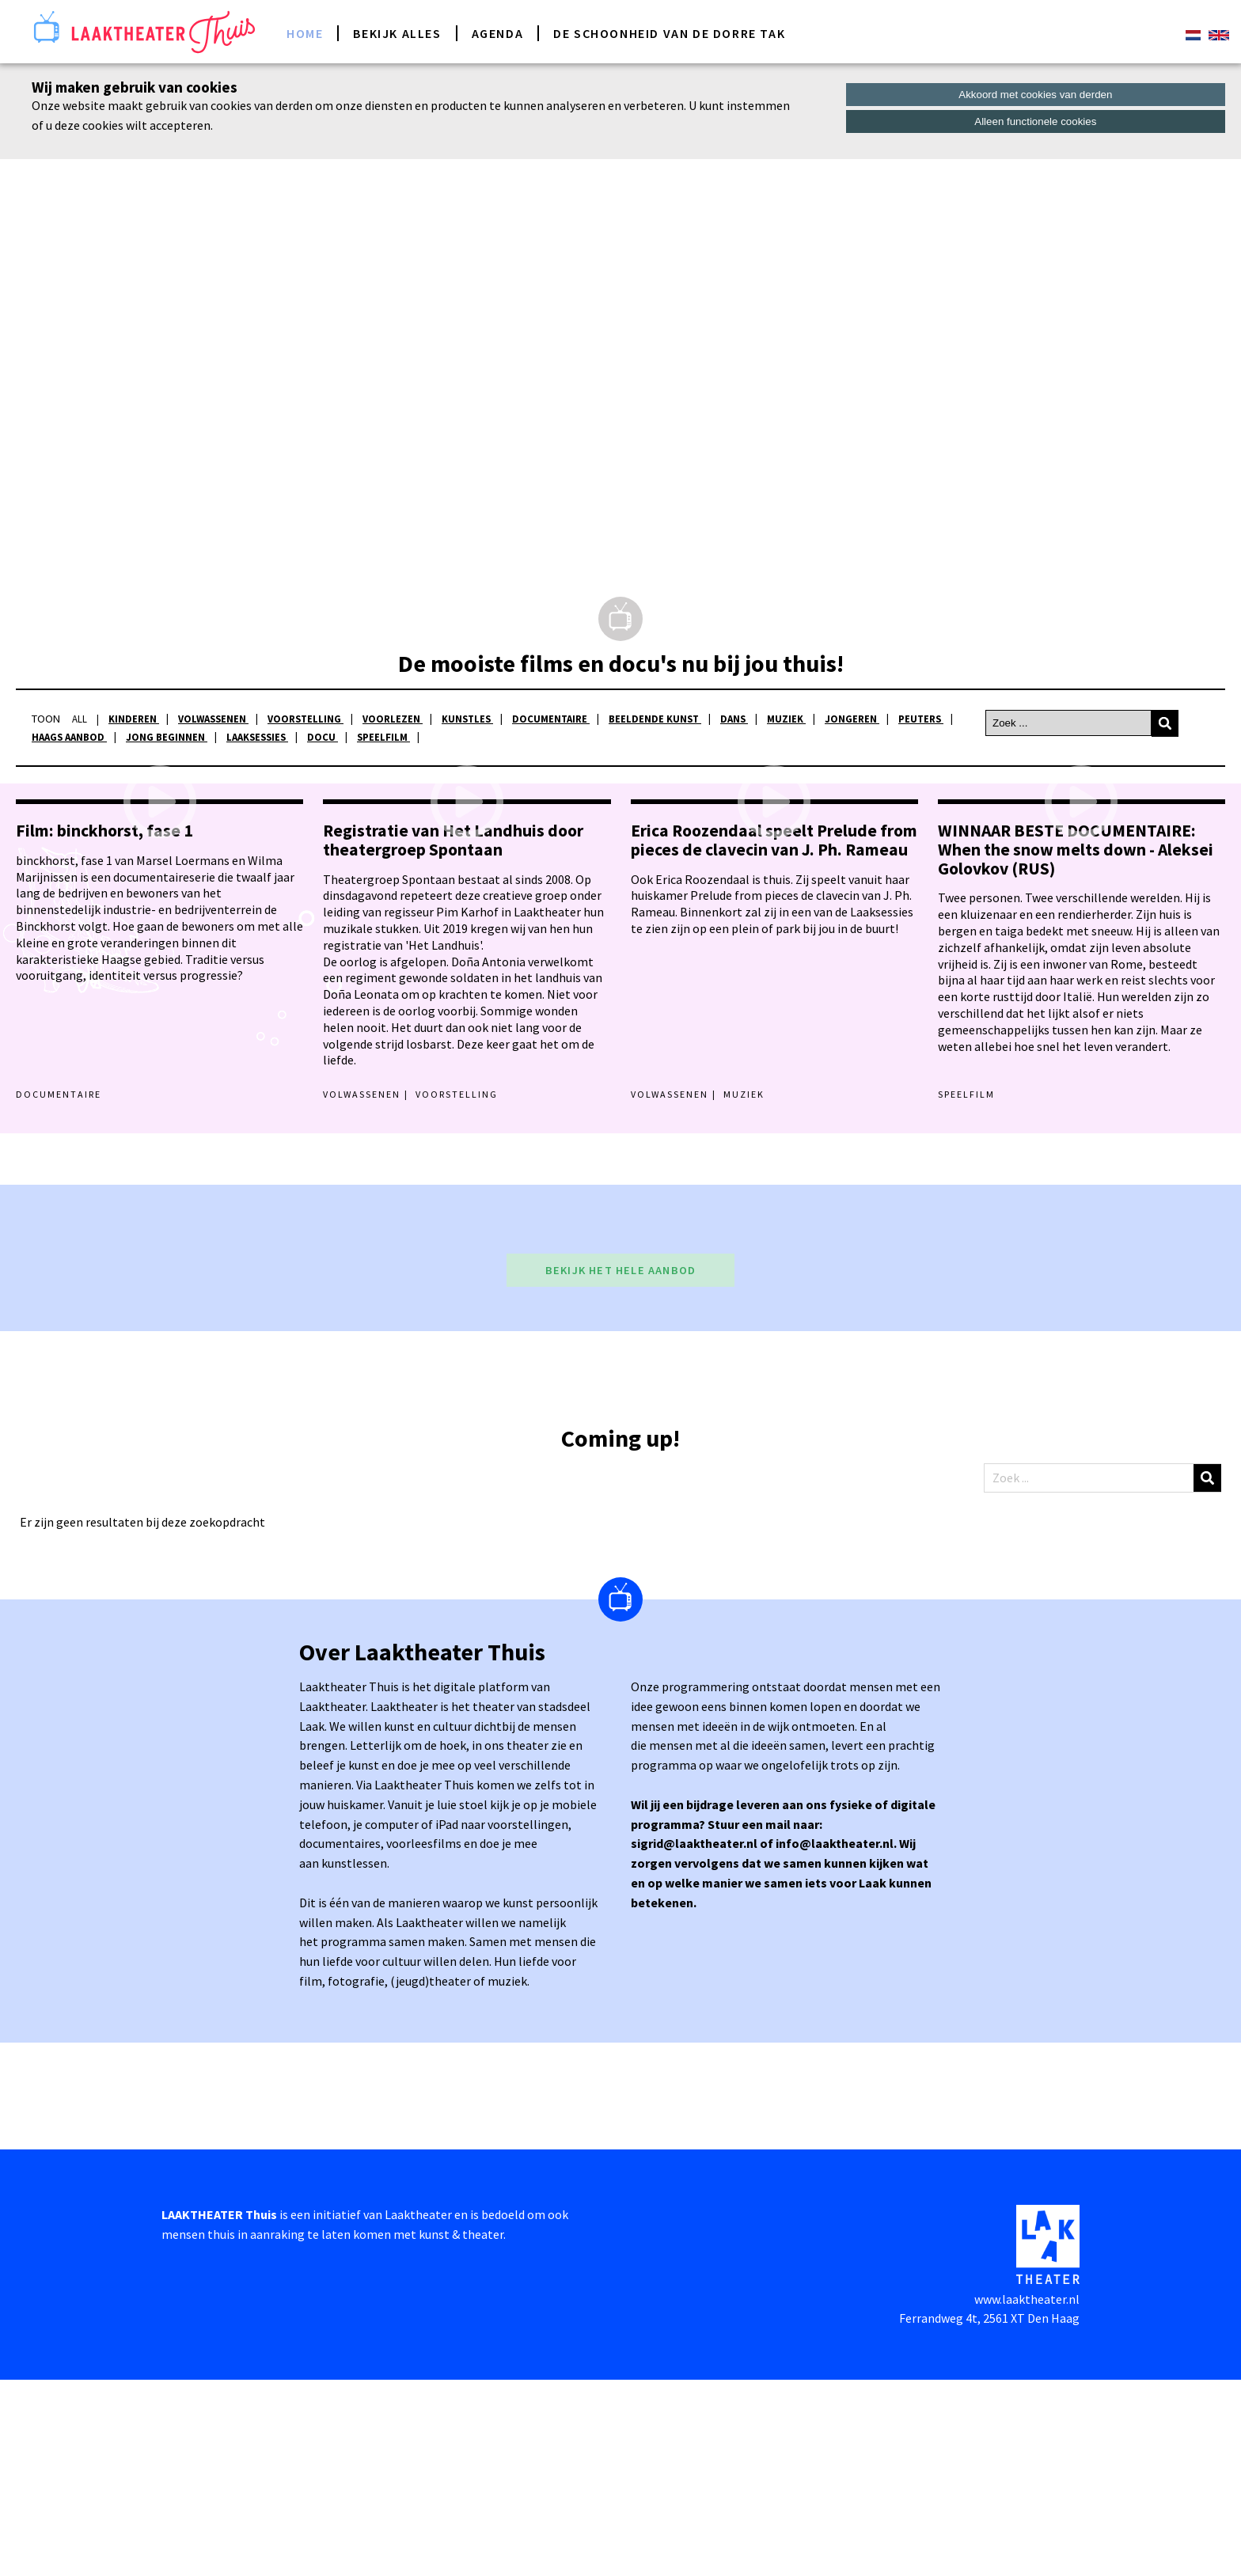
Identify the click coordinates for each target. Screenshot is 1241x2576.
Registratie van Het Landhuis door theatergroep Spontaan (453, 1036)
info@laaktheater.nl (835, 2040)
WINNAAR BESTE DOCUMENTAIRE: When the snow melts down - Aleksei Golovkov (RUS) (1075, 1046)
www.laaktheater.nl (1027, 2495)
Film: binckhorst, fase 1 (104, 1027)
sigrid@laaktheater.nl (695, 2040)
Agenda (498, 33)
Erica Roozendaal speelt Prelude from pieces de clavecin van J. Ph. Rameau (774, 1036)
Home (305, 33)
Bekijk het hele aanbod (620, 1466)
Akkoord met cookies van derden (1035, 95)
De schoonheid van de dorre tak (669, 33)
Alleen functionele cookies (1035, 121)
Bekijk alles (397, 33)
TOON (46, 718)
